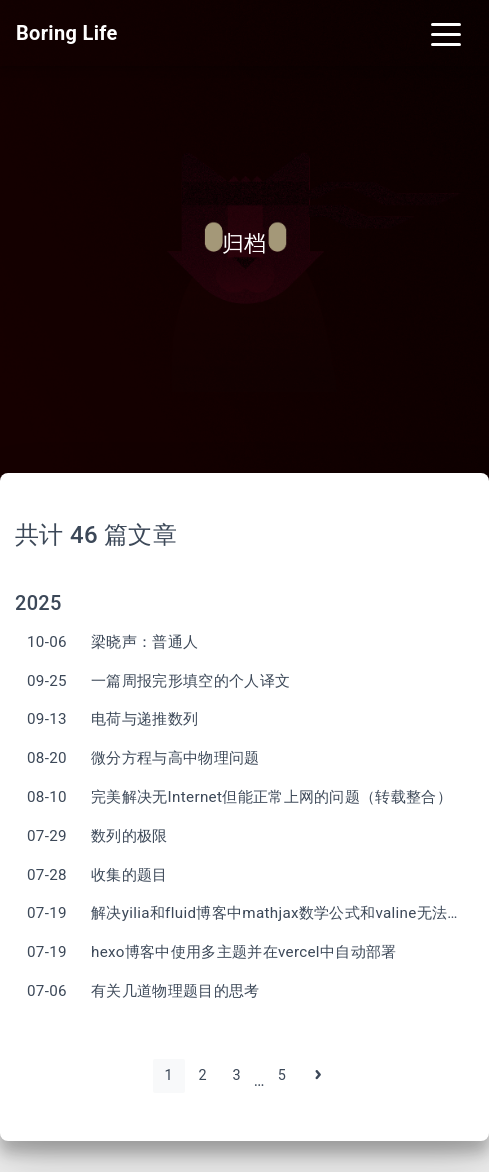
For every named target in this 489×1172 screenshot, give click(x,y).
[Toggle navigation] (446, 33)
